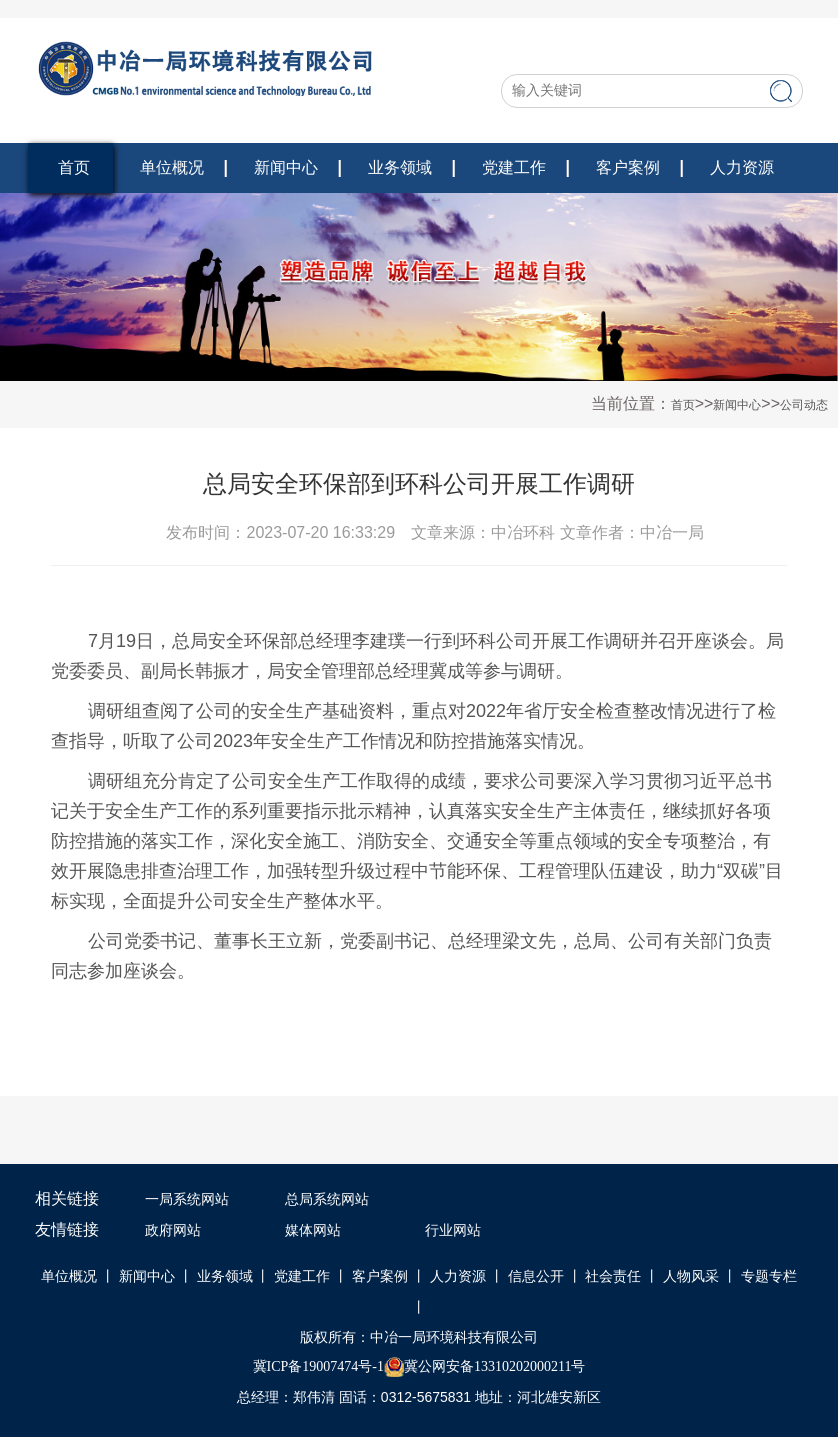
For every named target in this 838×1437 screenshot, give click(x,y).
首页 (74, 167)
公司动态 (804, 405)
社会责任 (613, 1276)
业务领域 (400, 167)
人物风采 (691, 1276)
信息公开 (536, 1276)
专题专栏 (769, 1276)
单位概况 (172, 167)
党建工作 (514, 167)
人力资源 (742, 167)
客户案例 (628, 167)
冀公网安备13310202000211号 (494, 1366)
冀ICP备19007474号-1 (318, 1366)
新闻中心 (286, 167)
